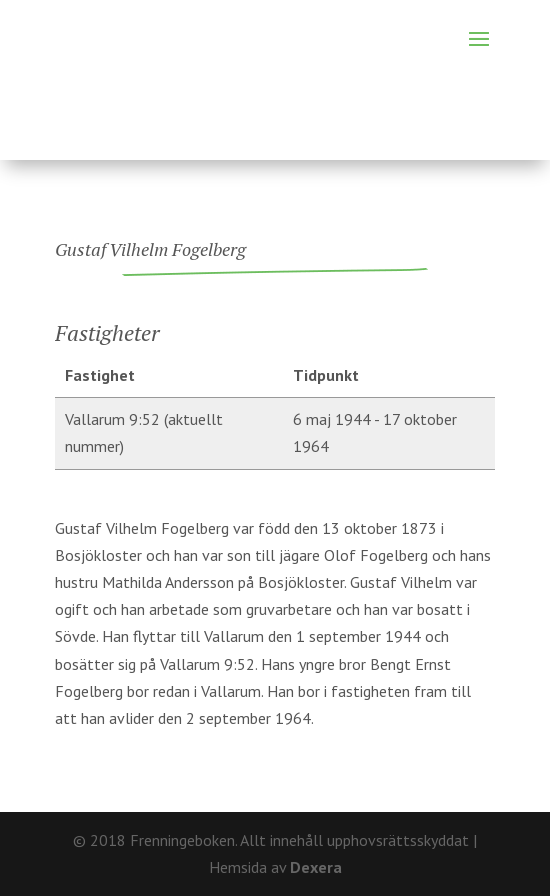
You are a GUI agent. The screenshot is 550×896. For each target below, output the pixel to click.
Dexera (316, 867)
